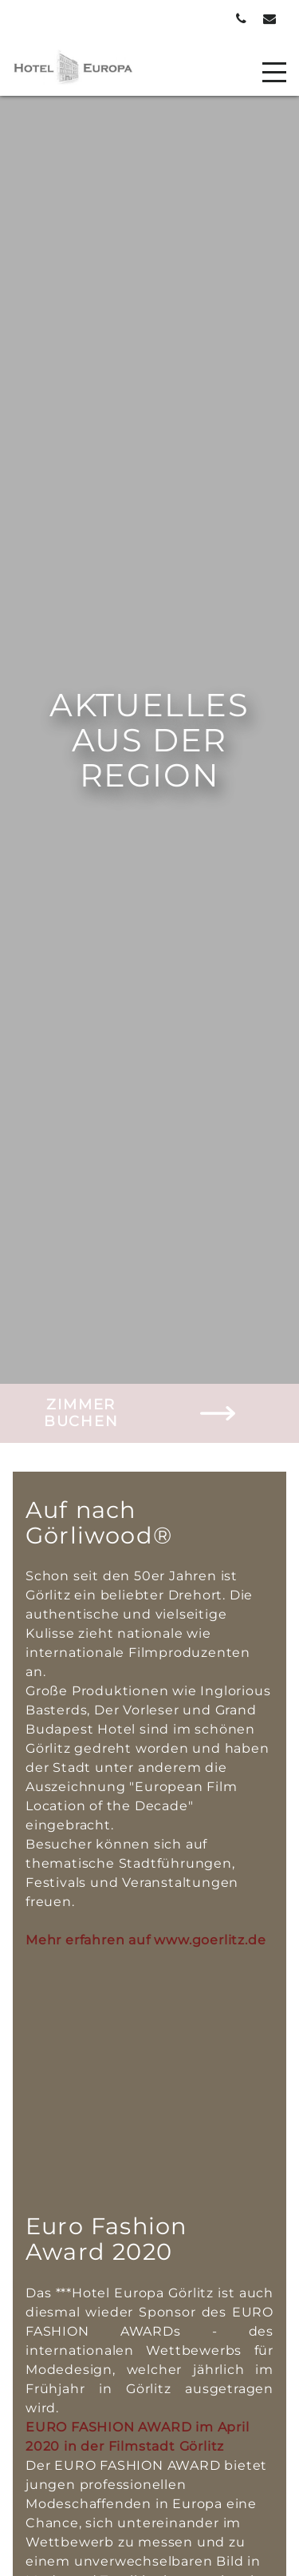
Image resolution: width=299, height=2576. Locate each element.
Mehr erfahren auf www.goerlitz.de (146, 1940)
